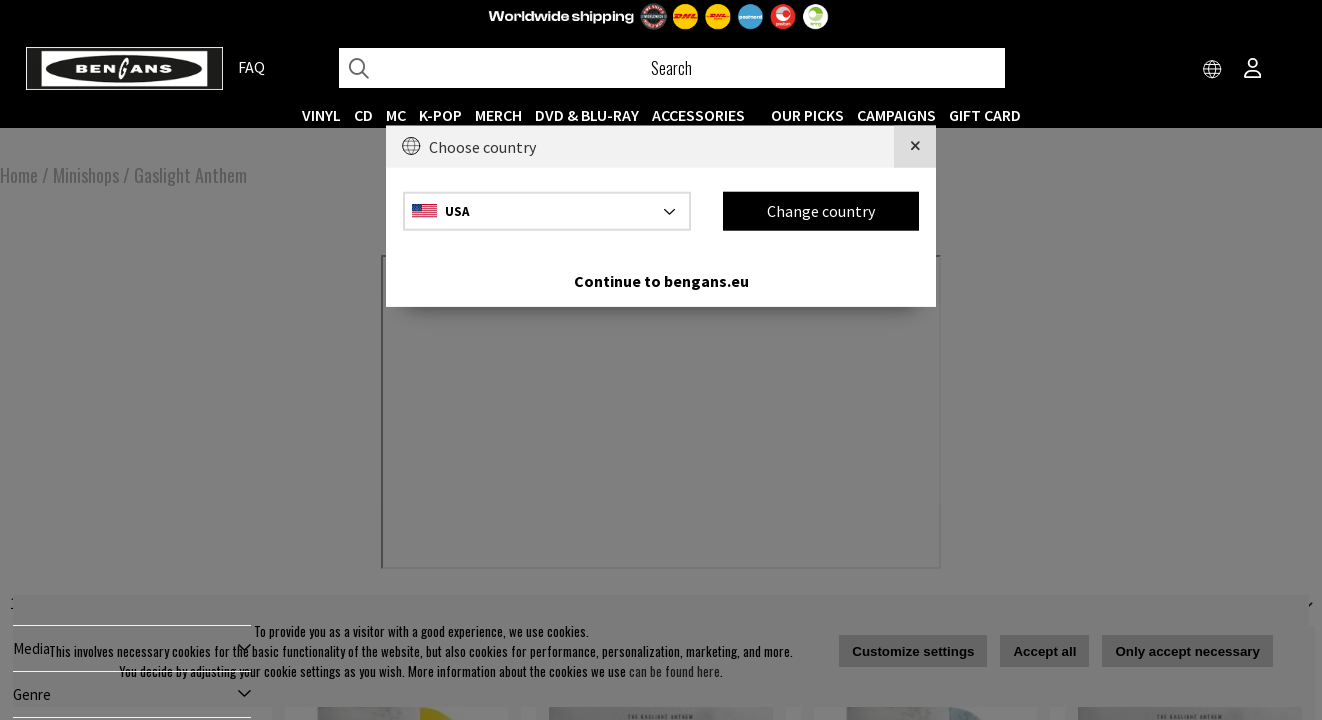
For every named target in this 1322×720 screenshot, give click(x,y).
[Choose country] (1213, 70)
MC (396, 115)
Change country (821, 211)
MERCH (498, 115)
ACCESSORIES (698, 115)
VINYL (321, 115)
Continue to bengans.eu (661, 280)
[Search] (672, 68)
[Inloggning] (1253, 70)
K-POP (440, 115)
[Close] (915, 147)
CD (363, 115)
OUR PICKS (807, 115)
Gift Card (985, 115)
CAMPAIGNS (896, 115)
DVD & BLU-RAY (587, 115)
